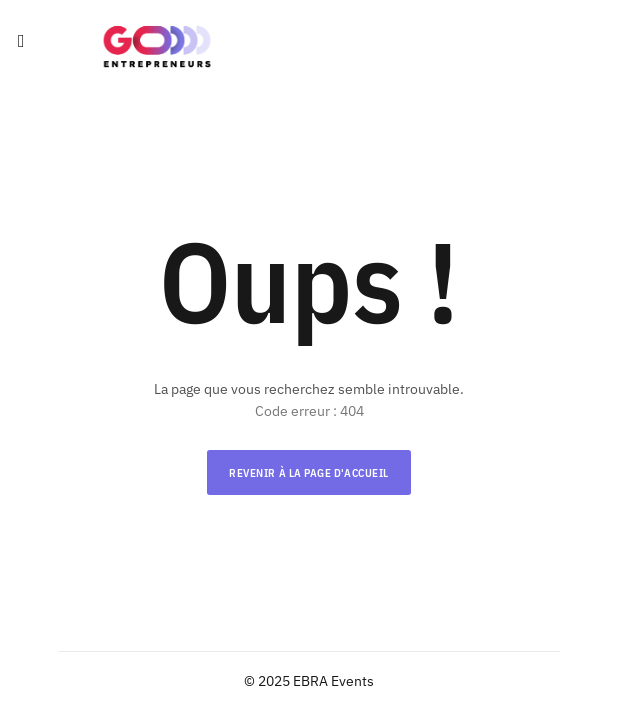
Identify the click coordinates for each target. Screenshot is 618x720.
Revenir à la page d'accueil (309, 473)
